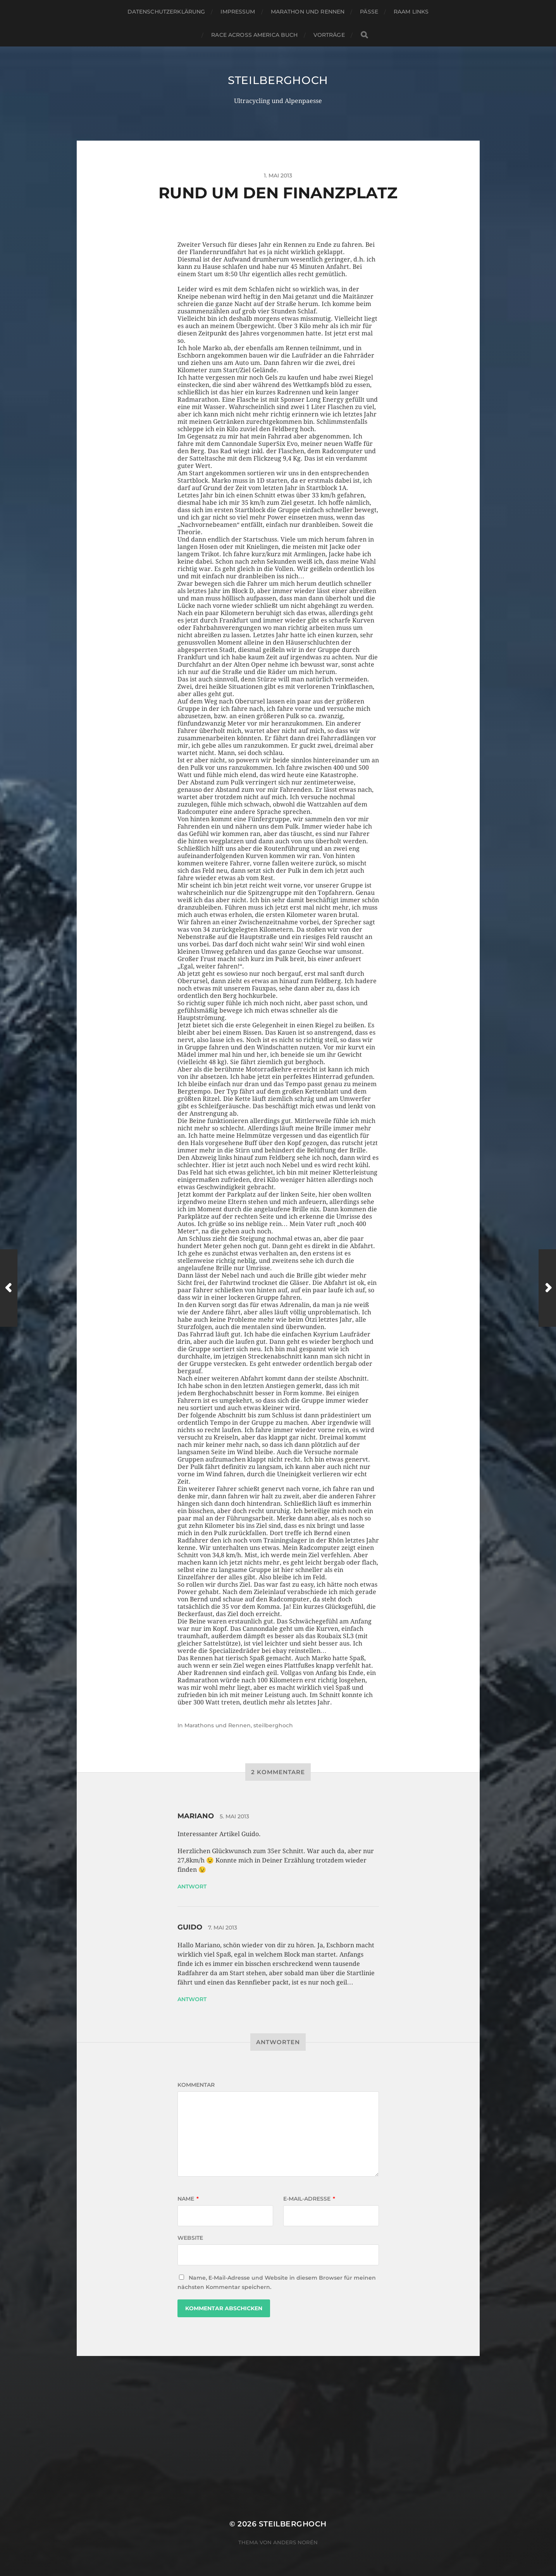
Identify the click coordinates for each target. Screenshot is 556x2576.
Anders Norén (295, 2542)
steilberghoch (278, 80)
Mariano (195, 1816)
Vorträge (329, 34)
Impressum (237, 11)
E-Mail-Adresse (309, 2198)
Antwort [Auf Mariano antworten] (192, 1886)
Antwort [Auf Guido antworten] (192, 1999)
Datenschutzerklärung (166, 11)
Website (190, 2237)
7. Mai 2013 (222, 1927)
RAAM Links (411, 11)
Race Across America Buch (254, 34)
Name (188, 2198)
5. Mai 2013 (234, 1816)
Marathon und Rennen (308, 11)
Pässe (369, 11)
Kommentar (196, 2084)
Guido (189, 1927)
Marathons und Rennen (217, 1725)
